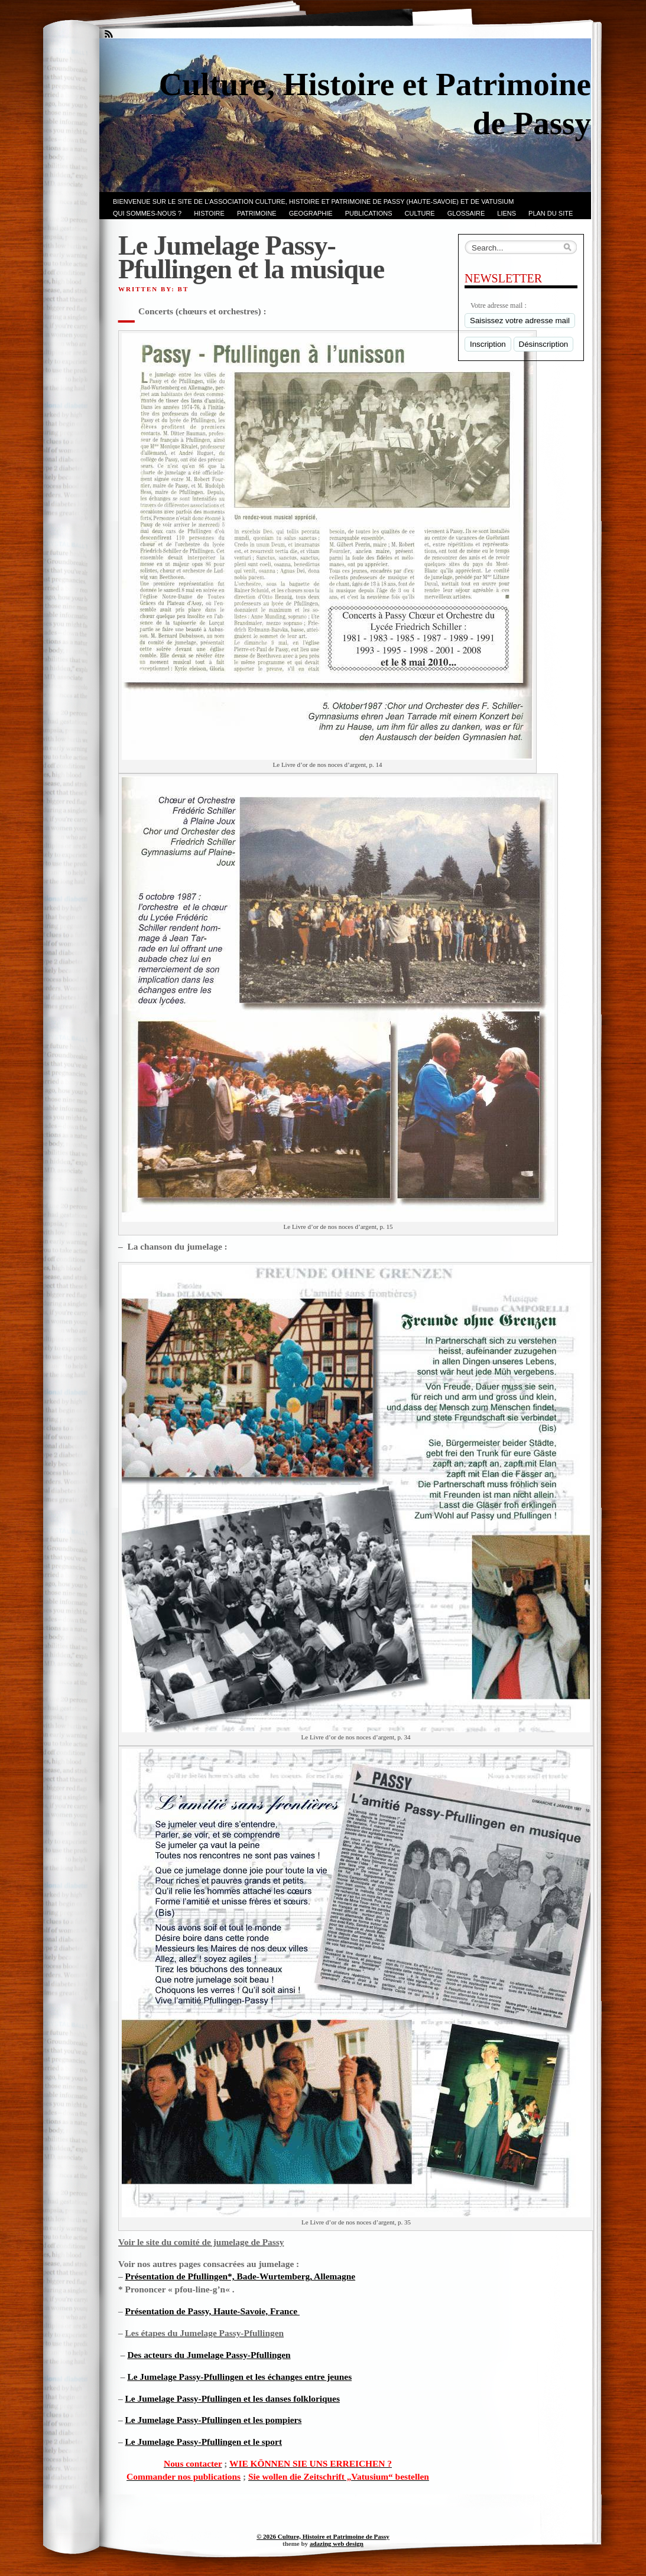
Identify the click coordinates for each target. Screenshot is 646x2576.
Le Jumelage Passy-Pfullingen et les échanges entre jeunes (239, 2377)
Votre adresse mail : (498, 305)
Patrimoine (257, 213)
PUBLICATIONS (368, 213)
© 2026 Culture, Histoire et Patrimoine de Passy (323, 2536)
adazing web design (336, 2543)
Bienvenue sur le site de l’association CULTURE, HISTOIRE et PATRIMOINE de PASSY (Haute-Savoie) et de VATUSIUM (313, 201)
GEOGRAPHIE (311, 213)
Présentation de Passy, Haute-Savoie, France (212, 2311)
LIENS (506, 213)
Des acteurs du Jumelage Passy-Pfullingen (208, 2355)
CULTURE (420, 213)
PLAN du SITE (550, 213)
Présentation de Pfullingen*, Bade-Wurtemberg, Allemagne (240, 2276)
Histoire (209, 213)
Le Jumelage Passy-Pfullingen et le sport (203, 2442)
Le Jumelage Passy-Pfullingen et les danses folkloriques (232, 2398)
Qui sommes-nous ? (147, 213)
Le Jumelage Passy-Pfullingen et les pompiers (213, 2420)
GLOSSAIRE (466, 213)
